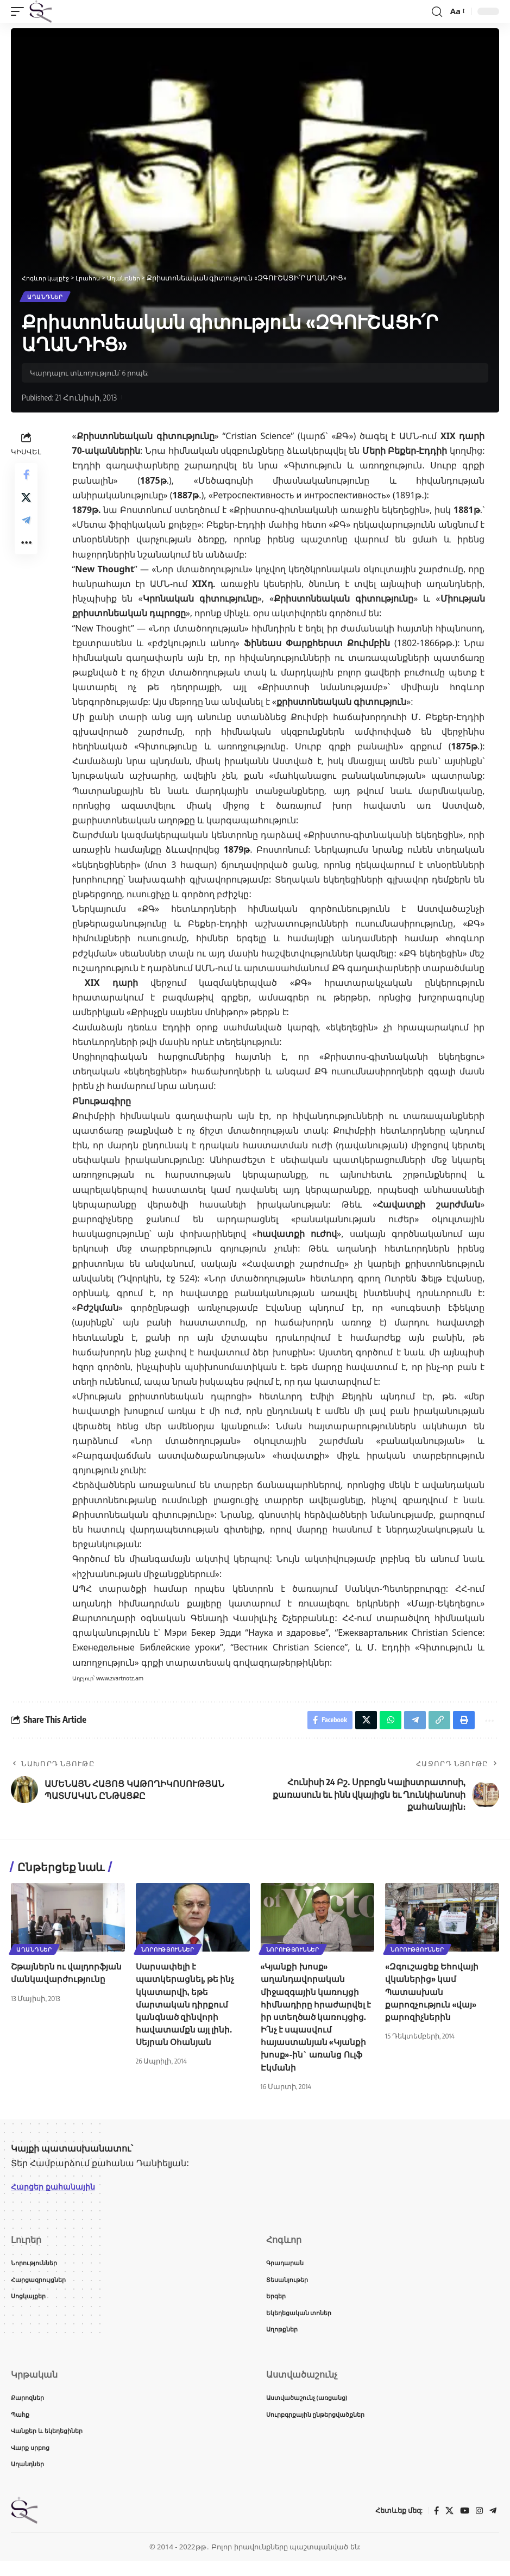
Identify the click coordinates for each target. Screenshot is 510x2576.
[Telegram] (492, 2525)
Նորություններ (169, 1953)
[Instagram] (478, 2525)
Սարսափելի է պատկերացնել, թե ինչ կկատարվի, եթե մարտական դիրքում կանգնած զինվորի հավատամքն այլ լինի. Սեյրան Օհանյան (186, 2009)
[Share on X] (26, 504)
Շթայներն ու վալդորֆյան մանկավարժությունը (59, 1984)
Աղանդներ (46, 298)
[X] (447, 2525)
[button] (20, 11)
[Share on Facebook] (26, 478)
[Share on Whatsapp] (383, 1724)
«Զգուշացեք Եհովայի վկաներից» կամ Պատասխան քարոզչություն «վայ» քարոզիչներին (433, 1997)
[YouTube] (463, 2525)
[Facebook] (434, 2525)
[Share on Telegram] (26, 530)
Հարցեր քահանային (58, 2192)
